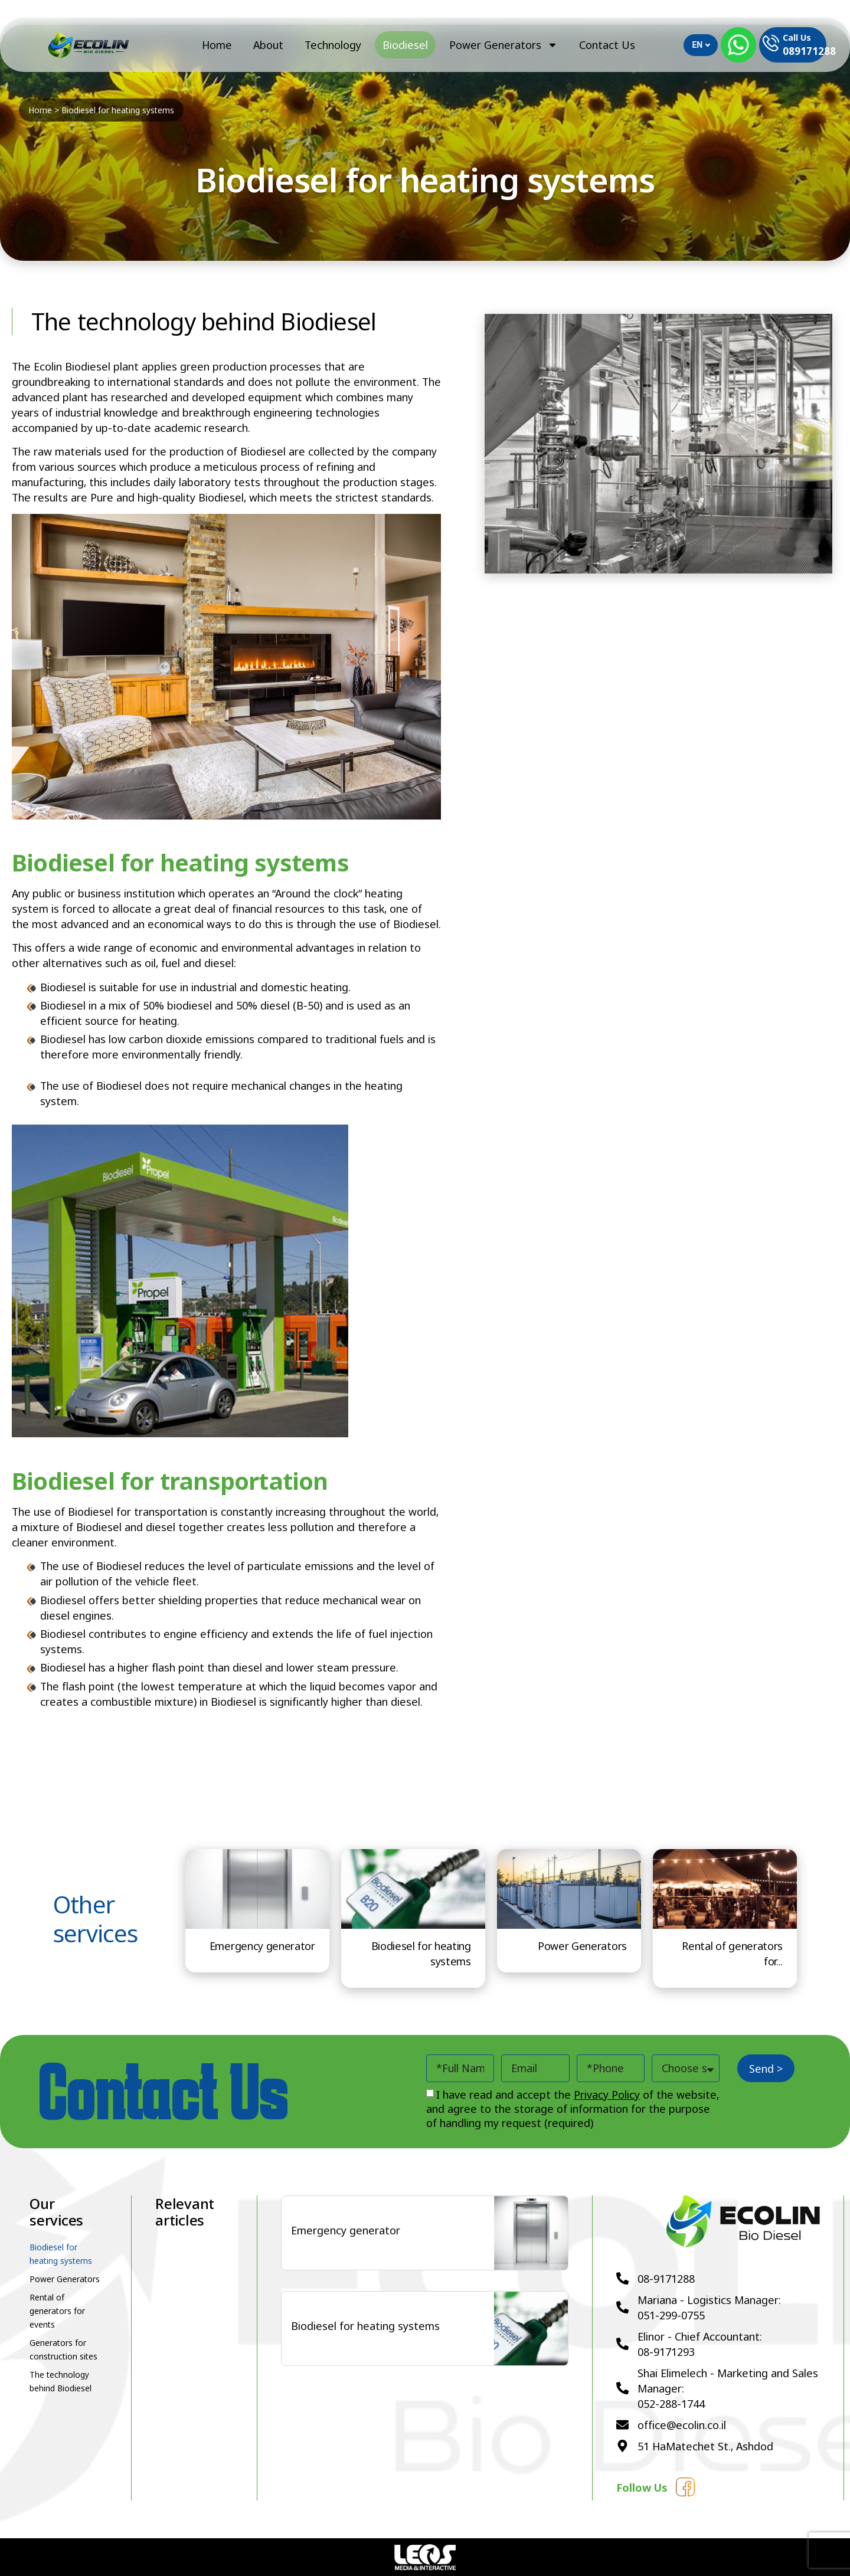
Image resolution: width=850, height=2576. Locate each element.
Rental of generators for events (57, 2311)
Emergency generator (262, 1946)
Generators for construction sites (63, 2349)
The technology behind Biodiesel (60, 2381)
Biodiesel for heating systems (61, 2253)
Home (217, 45)
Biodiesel (405, 45)
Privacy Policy (607, 2094)
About (268, 45)
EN (701, 45)
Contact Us (607, 45)
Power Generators (503, 45)
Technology (333, 45)
